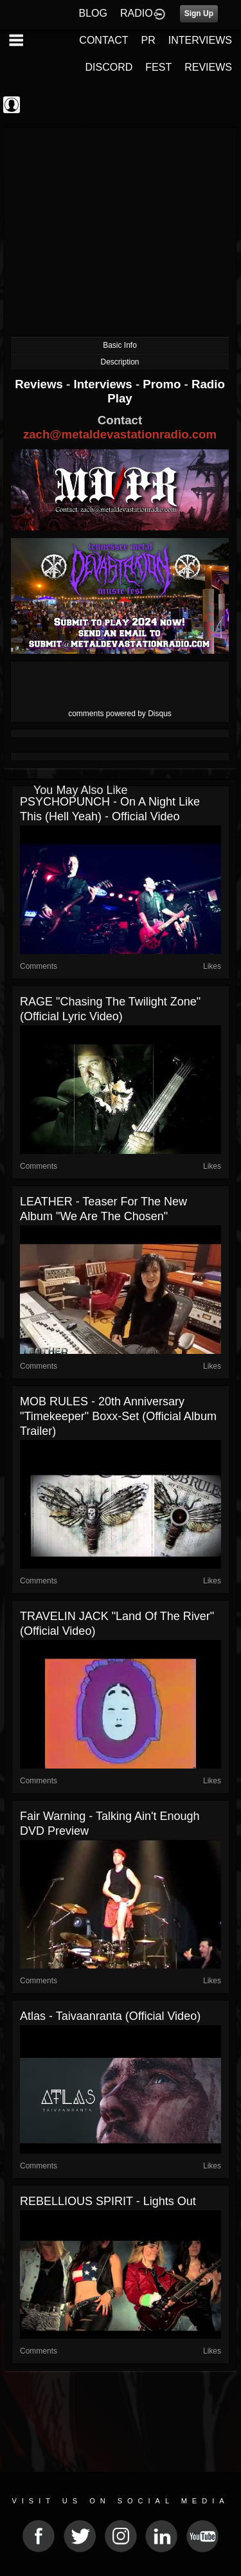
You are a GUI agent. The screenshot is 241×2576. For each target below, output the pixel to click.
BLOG (93, 13)
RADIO (136, 13)
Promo (163, 384)
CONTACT (103, 40)
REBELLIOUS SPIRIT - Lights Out (108, 2201)
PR (148, 40)
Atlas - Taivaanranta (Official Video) (110, 2016)
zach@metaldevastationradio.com (120, 434)
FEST (158, 67)
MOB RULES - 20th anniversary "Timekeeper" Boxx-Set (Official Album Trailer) (118, 1416)
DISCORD (109, 67)
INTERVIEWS (200, 40)
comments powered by (120, 713)
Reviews (40, 384)
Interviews (104, 384)
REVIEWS (208, 67)
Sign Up (198, 13)
